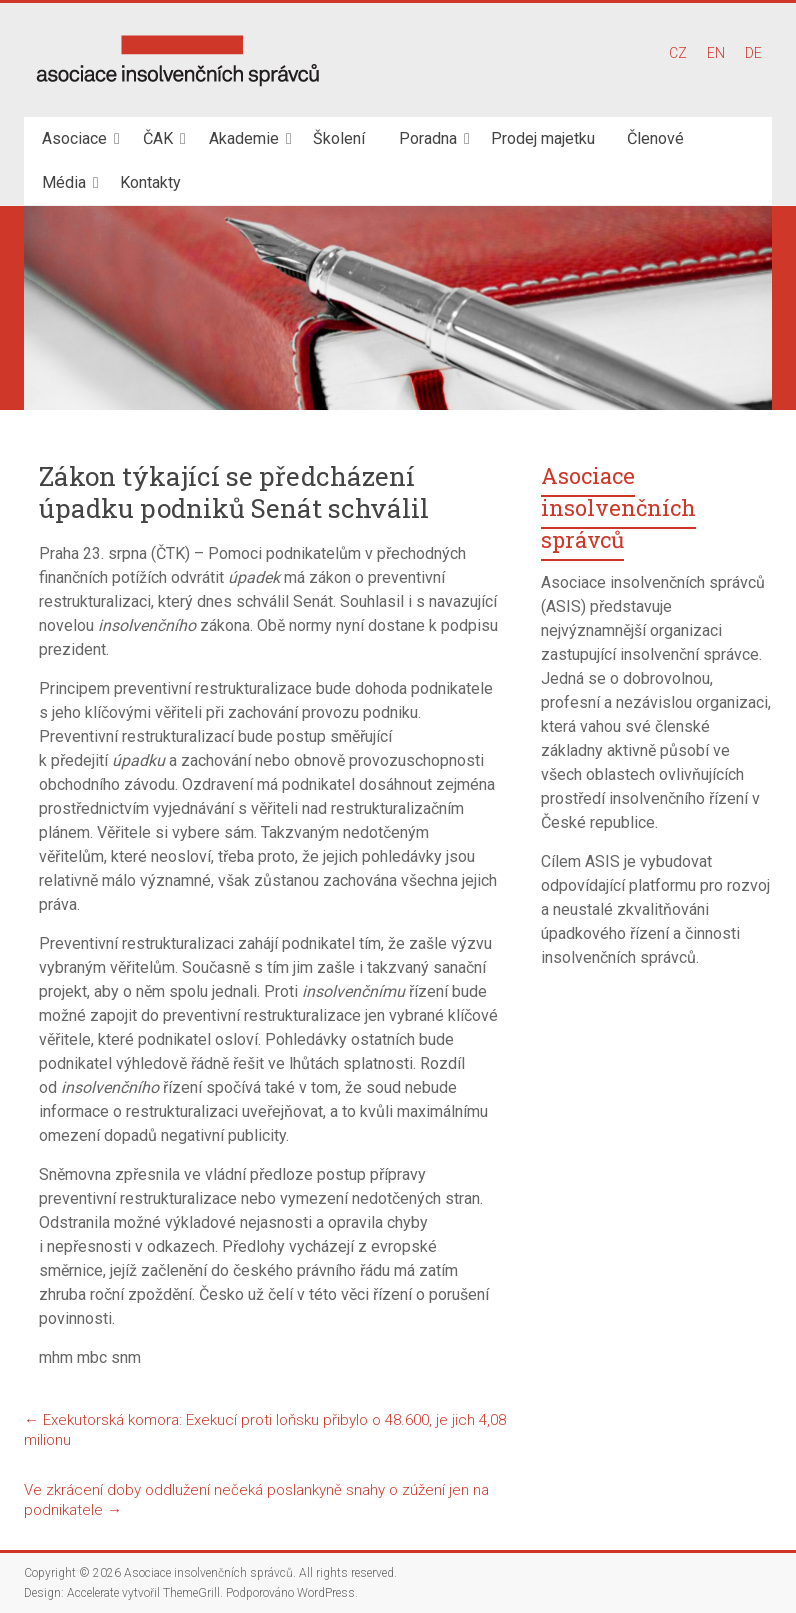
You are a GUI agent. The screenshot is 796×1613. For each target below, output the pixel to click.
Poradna (428, 138)
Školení (339, 138)
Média (64, 182)
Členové (655, 138)
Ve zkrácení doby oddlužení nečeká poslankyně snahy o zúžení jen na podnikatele (256, 1500)
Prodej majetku (543, 138)
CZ (678, 53)
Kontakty (150, 182)
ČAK (158, 138)
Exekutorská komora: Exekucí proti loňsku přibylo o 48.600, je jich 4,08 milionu (265, 1430)
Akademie (244, 138)
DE (753, 53)
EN (716, 53)
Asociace (74, 138)
